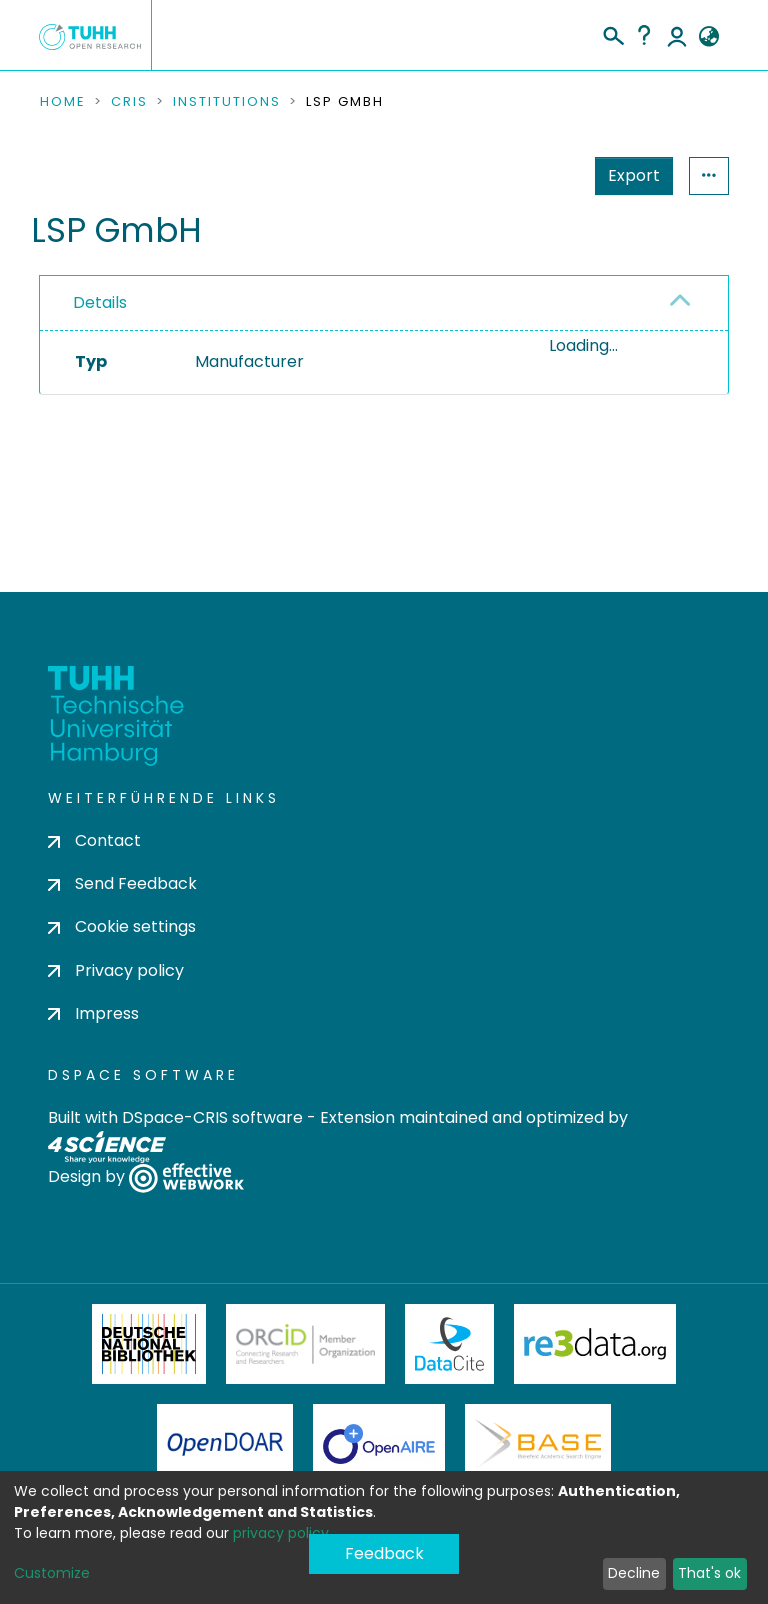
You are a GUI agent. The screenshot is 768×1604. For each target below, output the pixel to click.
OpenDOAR (225, 1444)
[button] (708, 37)
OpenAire (379, 1444)
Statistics (628, 175)
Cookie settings (122, 926)
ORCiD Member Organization (306, 1344)
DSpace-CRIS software (212, 1117)
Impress (93, 1013)
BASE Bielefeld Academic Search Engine (538, 1444)
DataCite (449, 1344)
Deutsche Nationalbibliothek (149, 1344)
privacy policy (281, 1533)
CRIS (129, 102)
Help (644, 35)
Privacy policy (116, 970)
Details (100, 302)
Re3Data (595, 1344)
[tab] (384, 303)
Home (63, 102)
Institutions (227, 102)
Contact (94, 840)
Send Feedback (122, 883)
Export (536, 175)
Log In (677, 35)
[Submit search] (612, 33)
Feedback (384, 1553)
